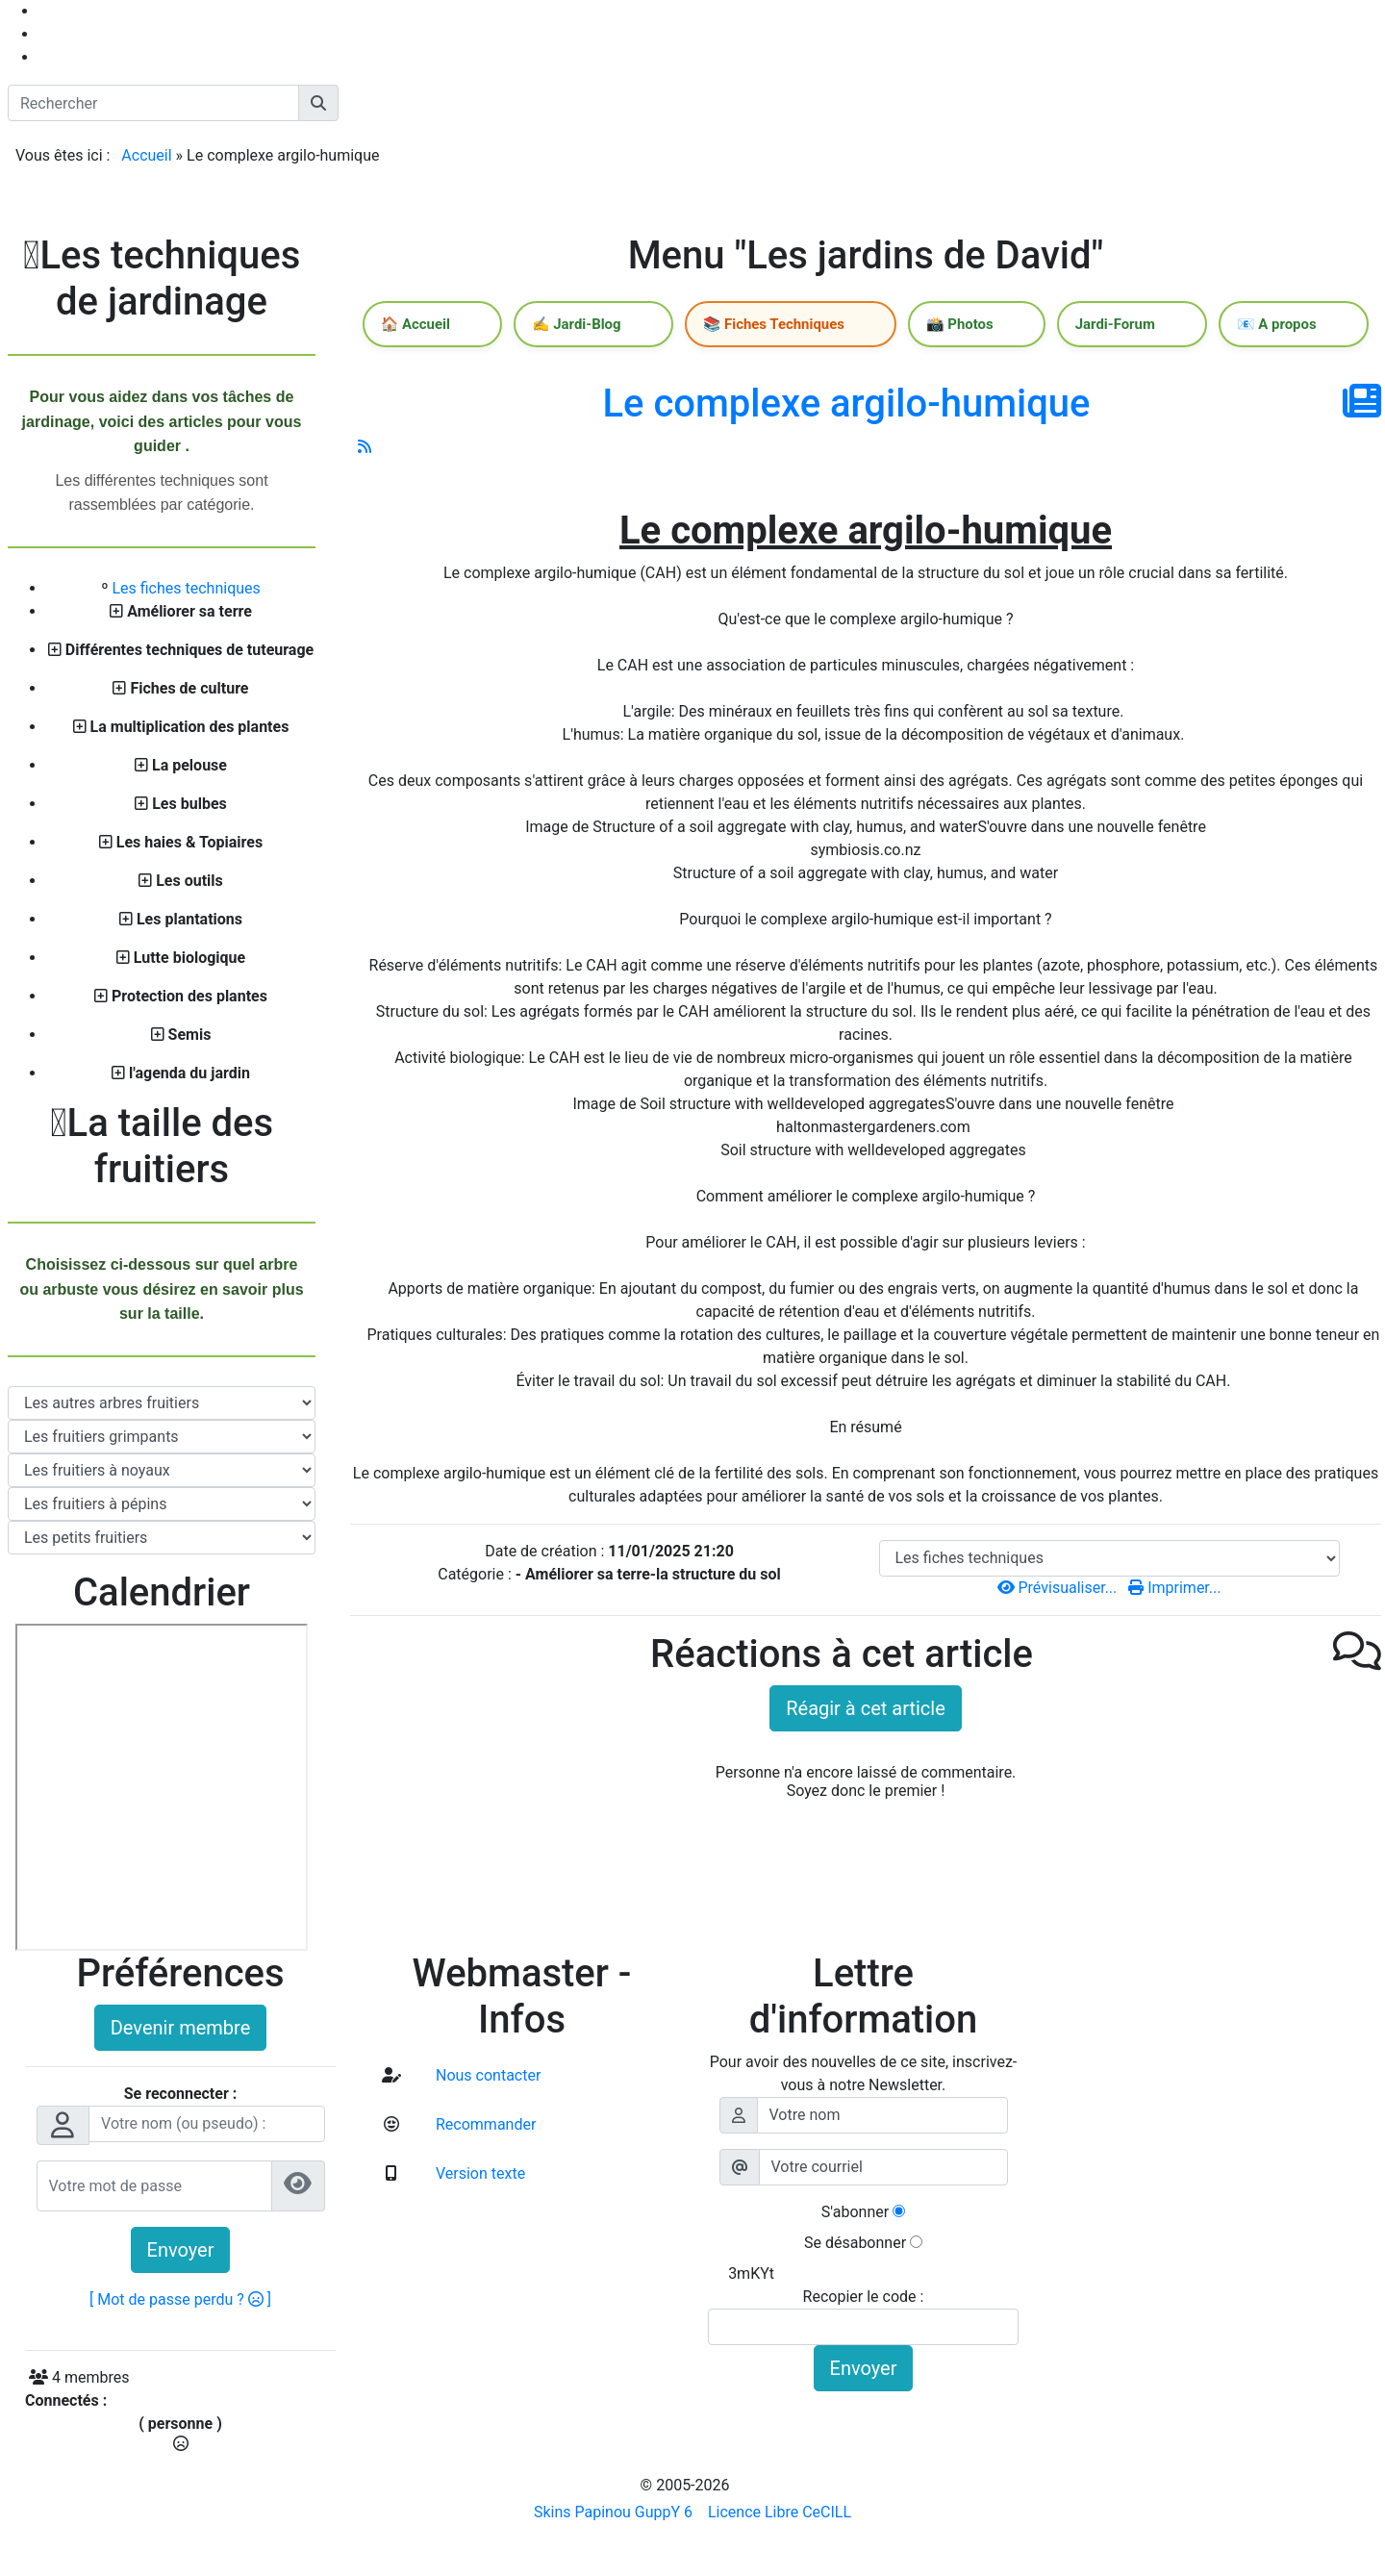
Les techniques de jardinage (162, 278)
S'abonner (855, 2212)
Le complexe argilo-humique (846, 407)
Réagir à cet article (865, 1712)
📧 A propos (1240, 325)
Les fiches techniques (186, 588)
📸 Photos (968, 325)
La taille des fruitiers (161, 1146)
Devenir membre (181, 2027)
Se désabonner (855, 2243)
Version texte (478, 2173)
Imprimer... (1174, 1591)
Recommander (484, 2124)
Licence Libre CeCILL (777, 2512)
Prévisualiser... (1059, 1591)
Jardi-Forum (1101, 325)
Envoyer (180, 2249)
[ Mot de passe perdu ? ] (180, 2299)
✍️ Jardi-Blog (624, 325)
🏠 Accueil (486, 325)
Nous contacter (486, 2075)
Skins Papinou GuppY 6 (617, 2512)
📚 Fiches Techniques (802, 325)
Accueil (146, 155)
